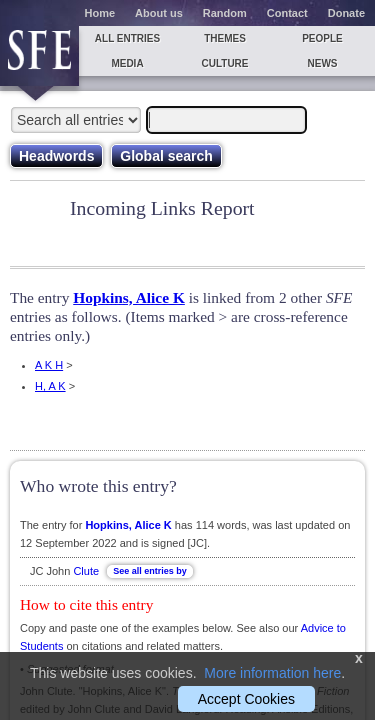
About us (159, 13)
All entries (127, 38)
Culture (224, 63)
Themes (225, 38)
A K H (49, 365)
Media (127, 63)
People (322, 38)
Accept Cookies (246, 699)
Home (100, 13)
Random (225, 13)
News (323, 63)
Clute (86, 571)
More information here (272, 673)
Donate (346, 13)
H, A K (50, 386)
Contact (287, 13)
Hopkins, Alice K (129, 297)
